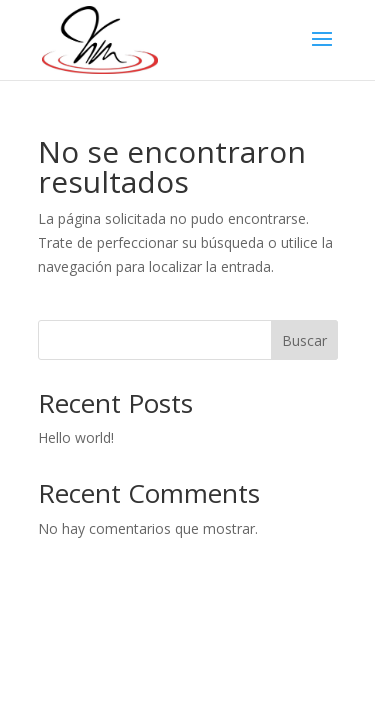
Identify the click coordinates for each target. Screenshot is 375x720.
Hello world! (76, 437)
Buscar (304, 340)
